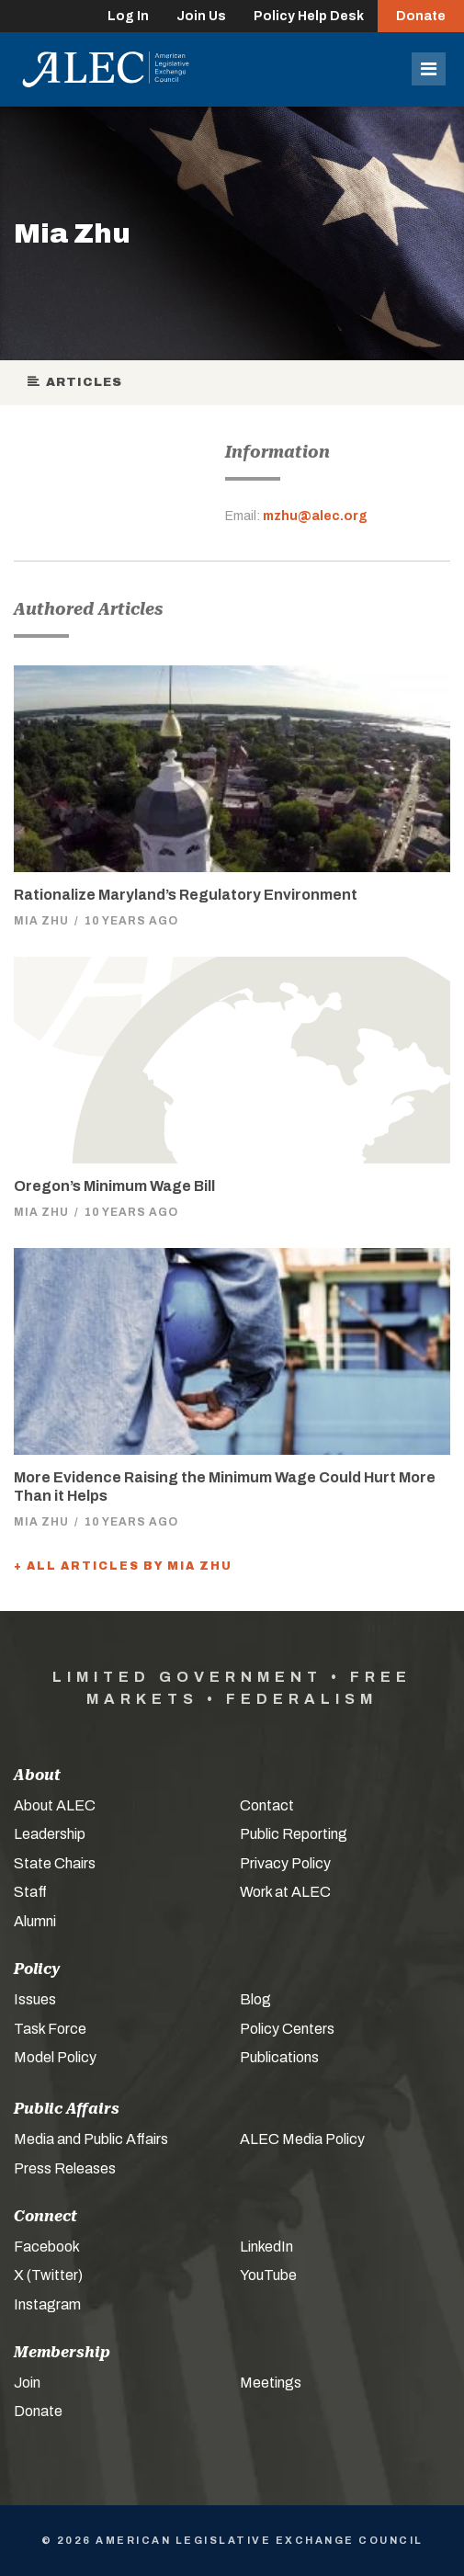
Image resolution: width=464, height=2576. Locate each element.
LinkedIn (266, 2246)
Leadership (49, 1834)
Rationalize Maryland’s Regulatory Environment (185, 894)
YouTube (268, 2275)
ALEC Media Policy (302, 2139)
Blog (255, 1999)
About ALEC (55, 1805)
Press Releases (65, 2168)
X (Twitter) (48, 2275)
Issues (35, 1999)
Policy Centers (287, 2029)
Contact (267, 1805)
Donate (421, 16)
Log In (128, 16)
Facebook (47, 2246)
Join (27, 2382)
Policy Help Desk (309, 16)
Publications (279, 2057)
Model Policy (55, 2057)
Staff (30, 1892)
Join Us (201, 16)
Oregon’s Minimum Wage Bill (114, 1186)
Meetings (270, 2382)
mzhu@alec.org (315, 516)
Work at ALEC (285, 1892)
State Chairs (55, 1863)
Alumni (35, 1921)
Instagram (47, 2304)
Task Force (50, 2029)
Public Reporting (293, 1834)
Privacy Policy (285, 1863)
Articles (75, 382)
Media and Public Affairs (91, 2139)
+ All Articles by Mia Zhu (123, 1566)
